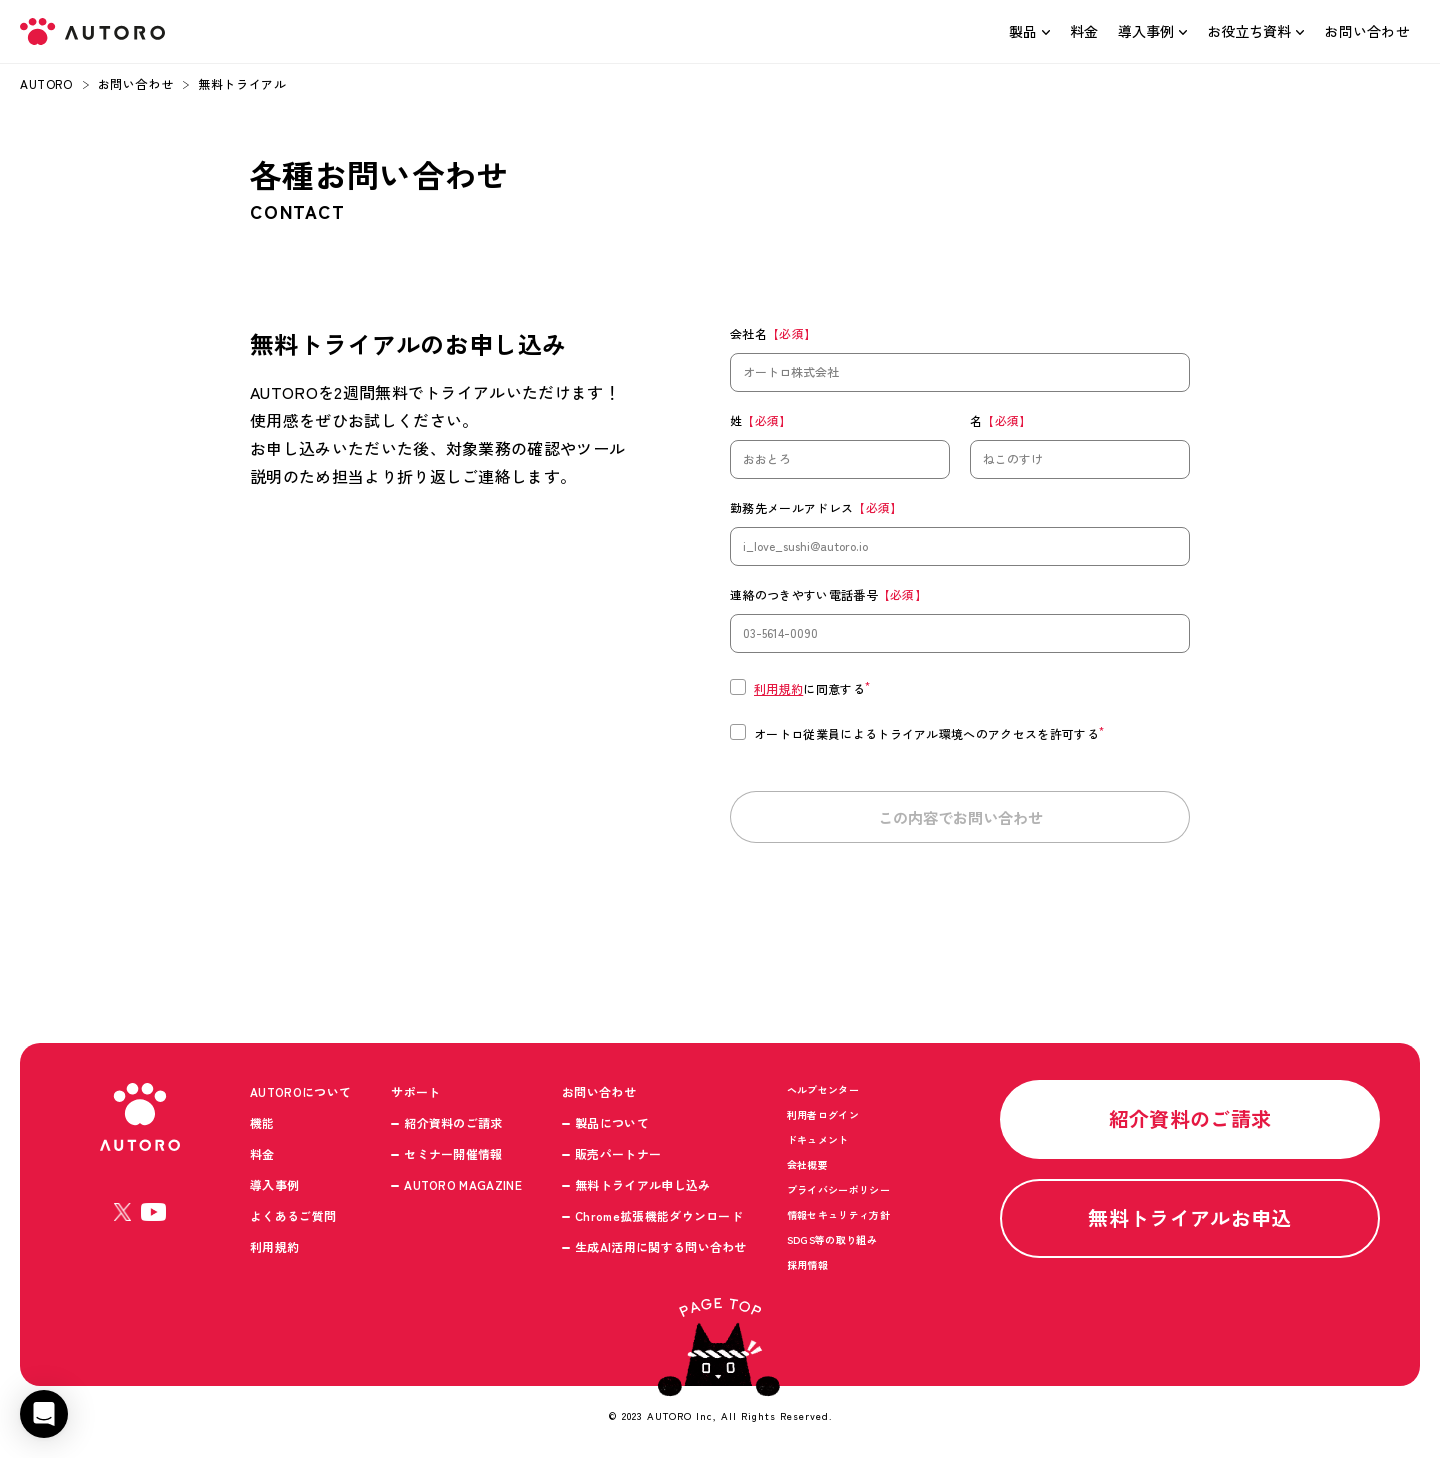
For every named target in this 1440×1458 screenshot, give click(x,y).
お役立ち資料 (1249, 31)
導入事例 (1146, 31)
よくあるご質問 (293, 1223)
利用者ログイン (823, 1122)
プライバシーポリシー (838, 1197)
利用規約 (778, 688)
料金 (1084, 31)
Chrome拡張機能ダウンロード (659, 1223)
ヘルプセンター (823, 1097)
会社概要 (807, 1172)
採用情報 (807, 1272)
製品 (1023, 31)
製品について (612, 1130)
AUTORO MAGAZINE (463, 1192)
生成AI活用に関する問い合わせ (661, 1254)
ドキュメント (818, 1147)
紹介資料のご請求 (453, 1130)
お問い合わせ (1367, 31)
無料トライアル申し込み (643, 1192)
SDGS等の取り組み (832, 1247)
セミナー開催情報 (453, 1161)
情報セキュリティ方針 (838, 1222)
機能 (262, 1130)
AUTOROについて (300, 1099)
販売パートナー (618, 1161)
